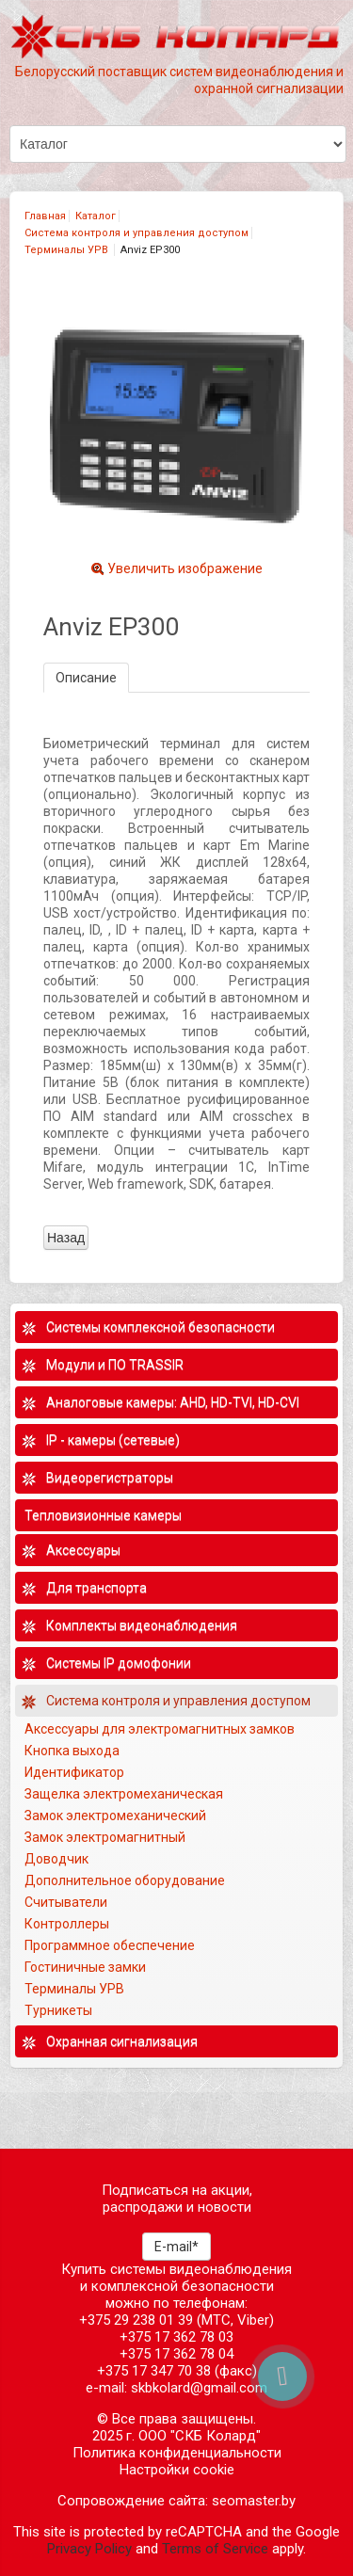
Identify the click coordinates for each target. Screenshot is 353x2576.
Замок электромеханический (115, 1815)
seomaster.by (254, 2500)
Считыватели (65, 1902)
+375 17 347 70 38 (154, 2370)
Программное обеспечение (109, 1945)
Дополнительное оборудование (124, 1880)
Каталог (95, 216)
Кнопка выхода (72, 1750)
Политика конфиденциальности (176, 2452)
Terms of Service (215, 2548)
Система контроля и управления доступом (136, 233)
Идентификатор (74, 1772)
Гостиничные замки (86, 1967)
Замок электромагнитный (104, 1837)
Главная (45, 216)
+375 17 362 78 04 (176, 2353)
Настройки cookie (177, 2469)
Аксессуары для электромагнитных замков (159, 1728)
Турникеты (59, 2010)
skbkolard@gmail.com (199, 2387)
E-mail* (176, 2246)
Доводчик (56, 1858)
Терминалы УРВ (67, 250)
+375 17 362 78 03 (176, 2336)
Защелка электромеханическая (123, 1793)
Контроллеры (66, 1923)
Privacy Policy (89, 2548)
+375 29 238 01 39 (136, 2320)
